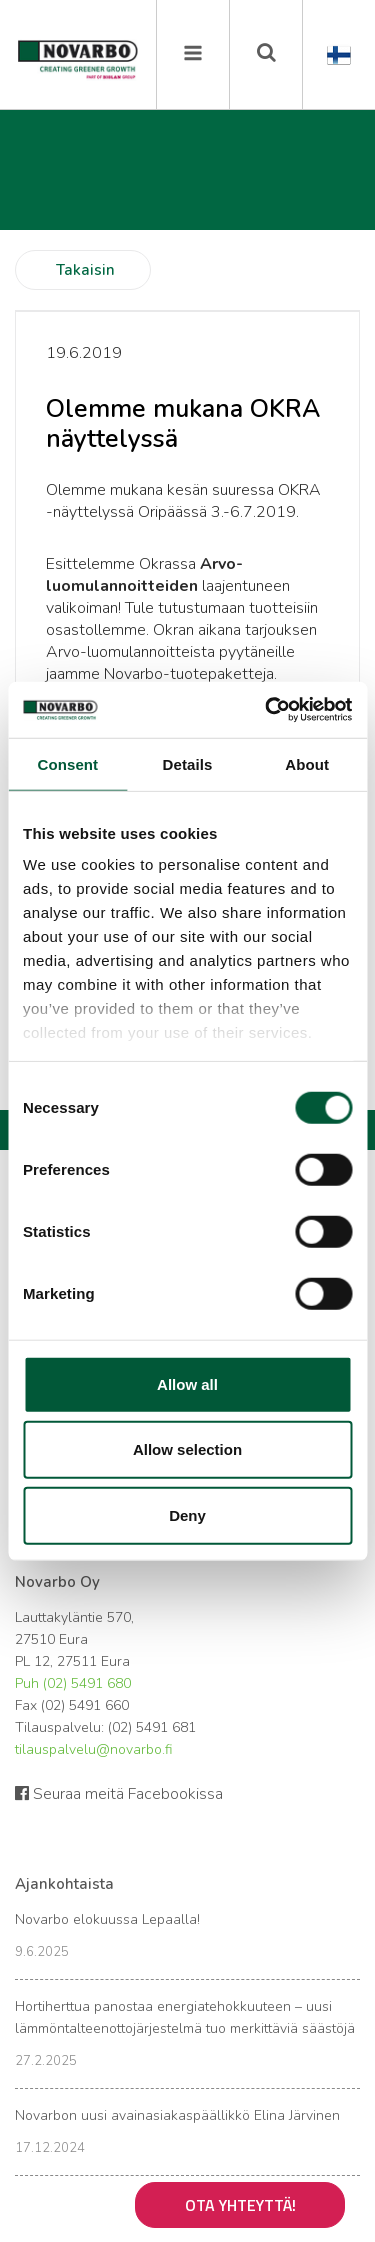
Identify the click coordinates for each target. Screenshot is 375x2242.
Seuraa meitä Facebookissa (119, 1794)
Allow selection (187, 1449)
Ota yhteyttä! (240, 2205)
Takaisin (85, 270)
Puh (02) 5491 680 (73, 1683)
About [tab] (307, 763)
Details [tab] (188, 763)
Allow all (187, 1383)
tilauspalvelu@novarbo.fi (93, 1749)
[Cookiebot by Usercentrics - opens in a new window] (267, 710)
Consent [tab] (67, 763)
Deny (187, 1514)
